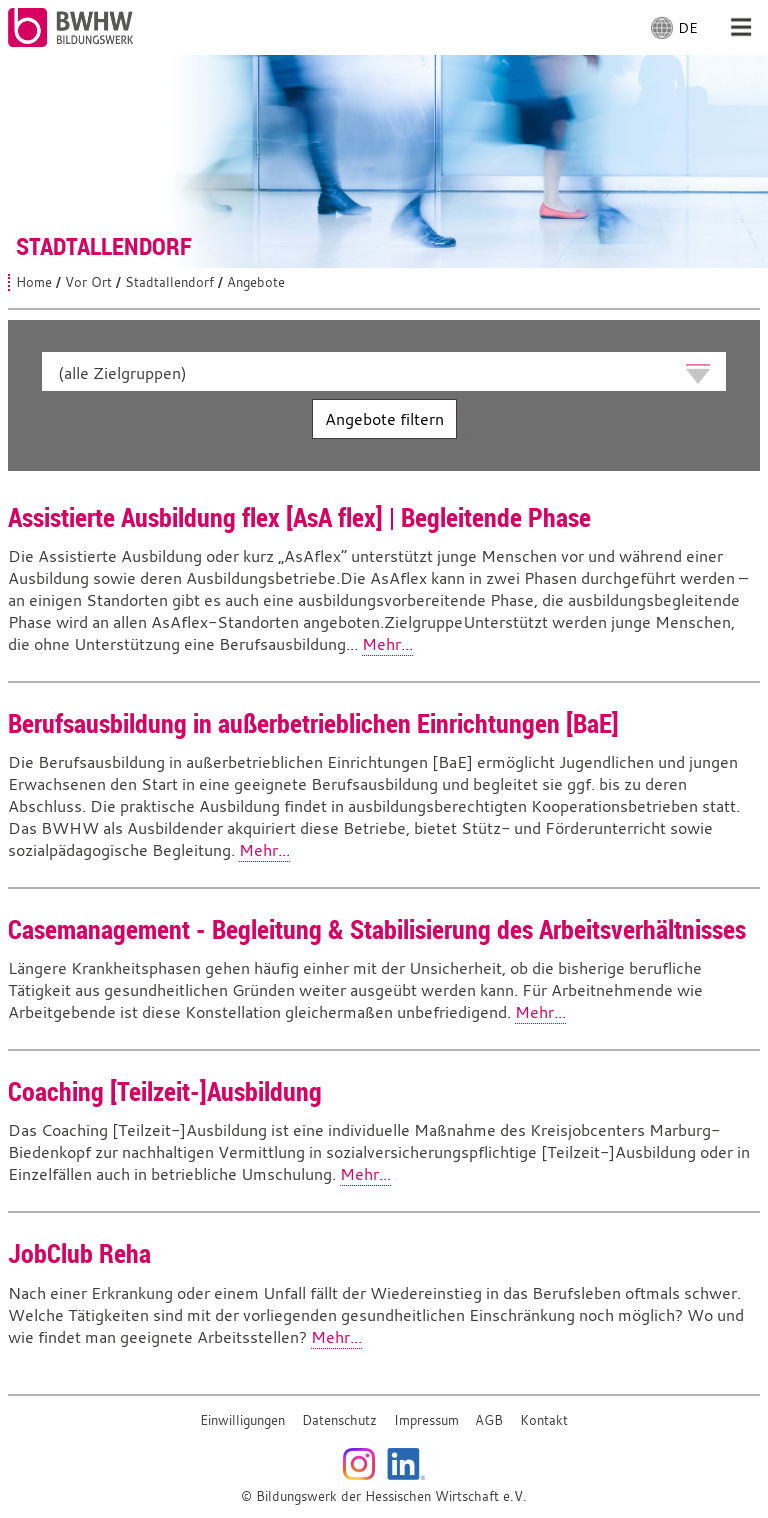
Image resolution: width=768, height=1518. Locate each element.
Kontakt (544, 1420)
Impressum (426, 1420)
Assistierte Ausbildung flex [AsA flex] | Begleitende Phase (299, 517)
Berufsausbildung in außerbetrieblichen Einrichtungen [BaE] (313, 723)
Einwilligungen (242, 1420)
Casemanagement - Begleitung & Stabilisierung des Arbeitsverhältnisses (377, 929)
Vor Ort (88, 282)
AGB (489, 1420)
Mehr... (387, 644)
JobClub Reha (79, 1253)
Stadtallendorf (169, 282)
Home (34, 282)
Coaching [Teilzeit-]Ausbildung (165, 1091)
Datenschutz (339, 1420)
